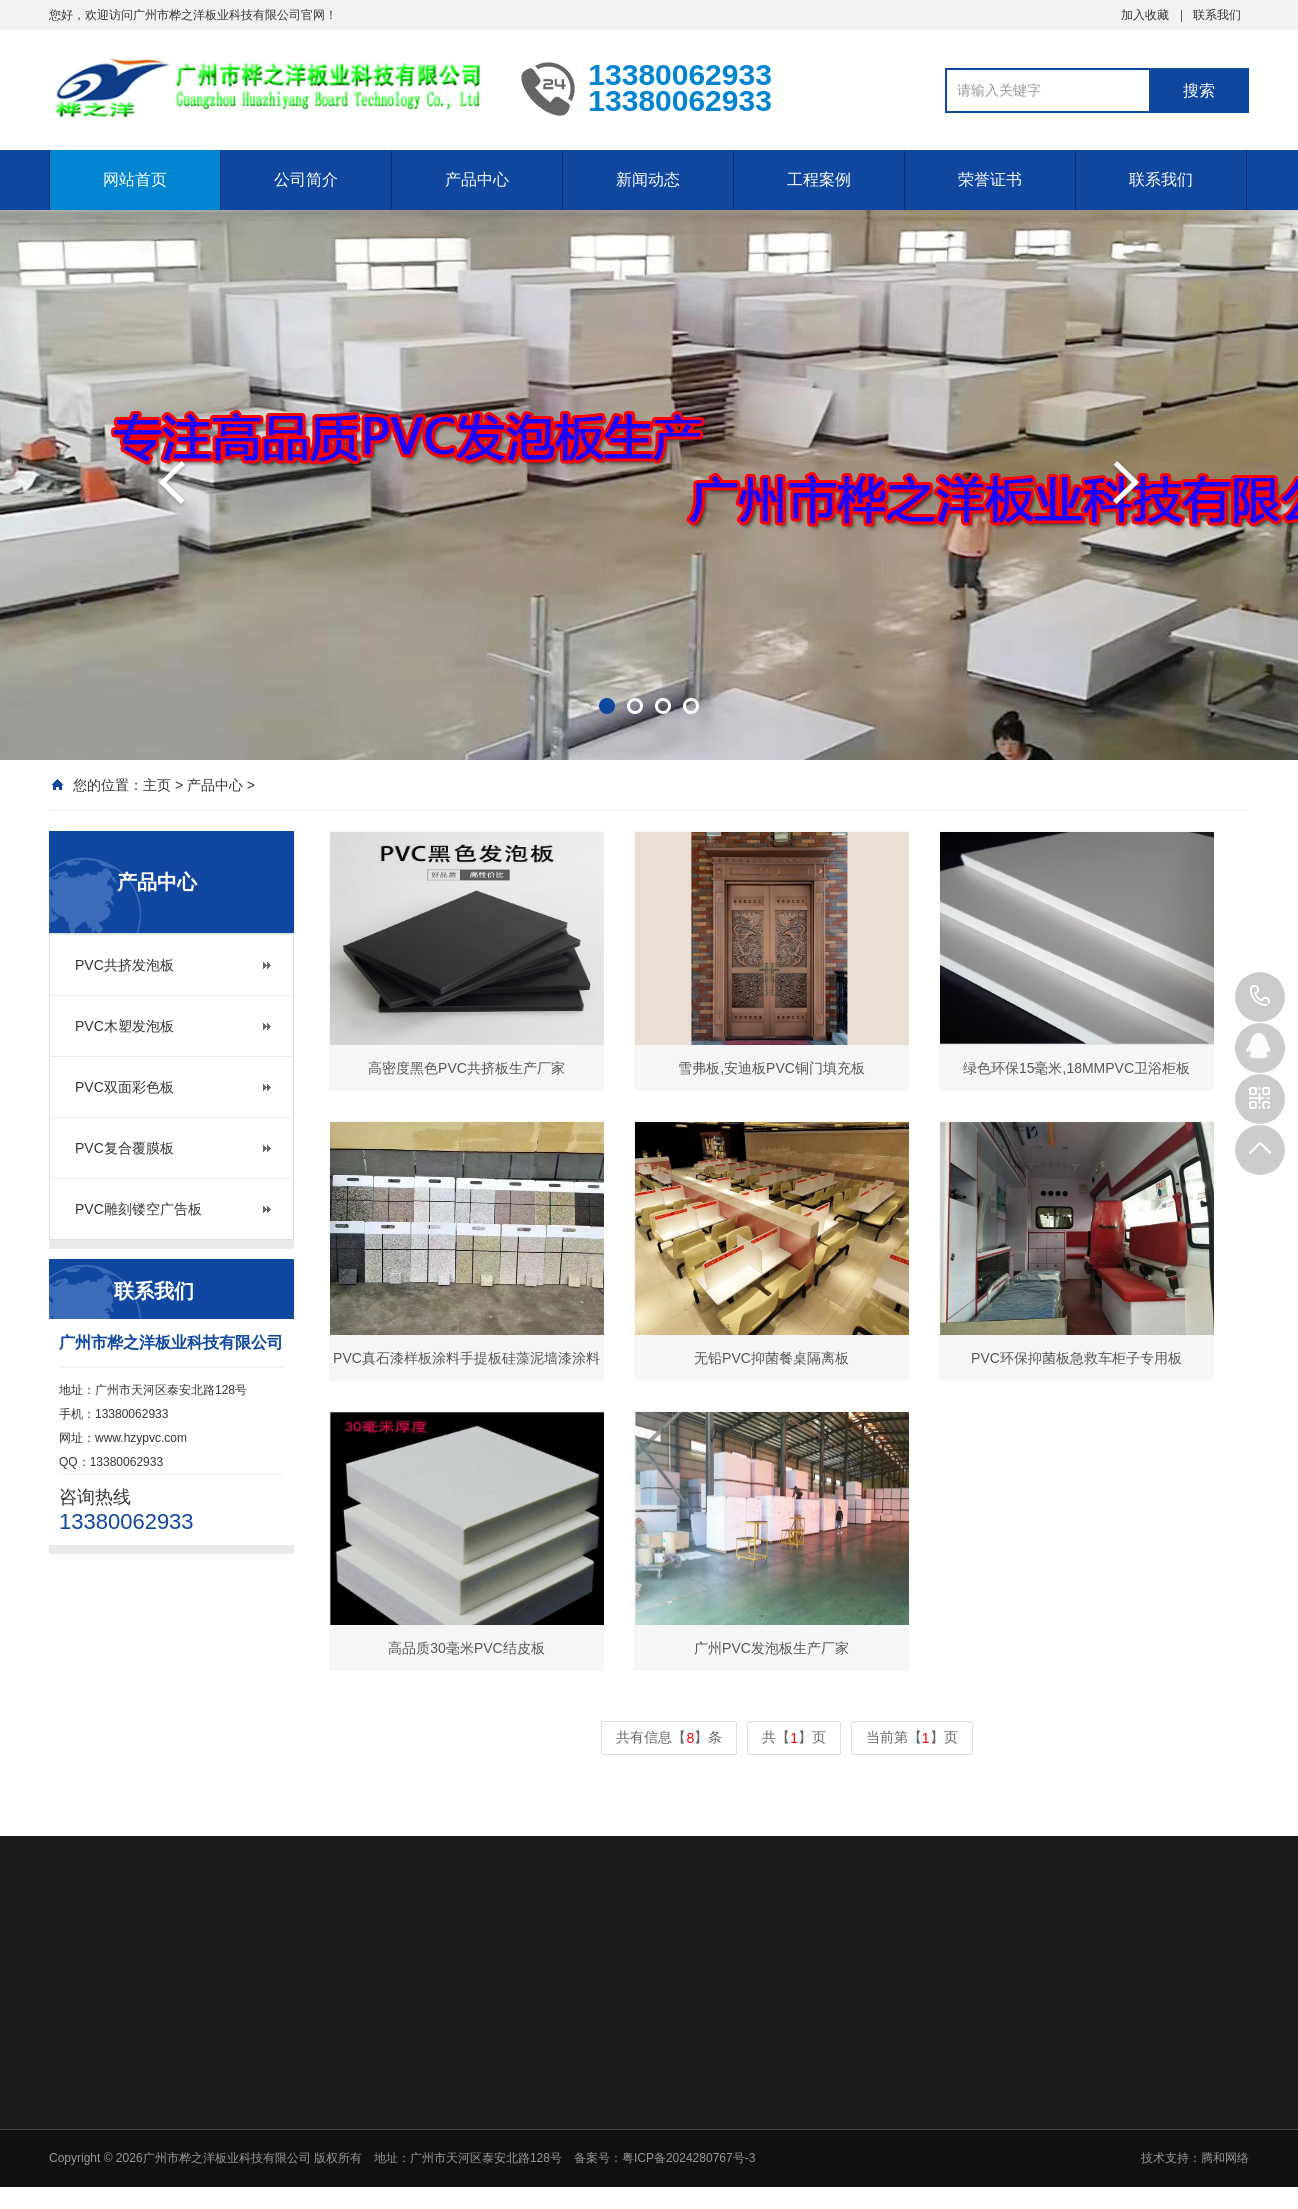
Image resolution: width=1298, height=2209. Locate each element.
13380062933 (1260, 997)
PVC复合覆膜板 (124, 1148)
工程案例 (819, 179)
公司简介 (306, 179)
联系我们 (1217, 15)
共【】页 (794, 1738)
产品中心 (477, 179)
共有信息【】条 (669, 1738)
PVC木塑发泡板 (124, 1026)
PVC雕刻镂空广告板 (138, 1209)
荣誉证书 (990, 179)
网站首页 (135, 179)
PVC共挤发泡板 (124, 965)
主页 (157, 785)
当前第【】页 (912, 1738)
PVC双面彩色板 (124, 1087)
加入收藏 (1145, 15)
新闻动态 (648, 179)
